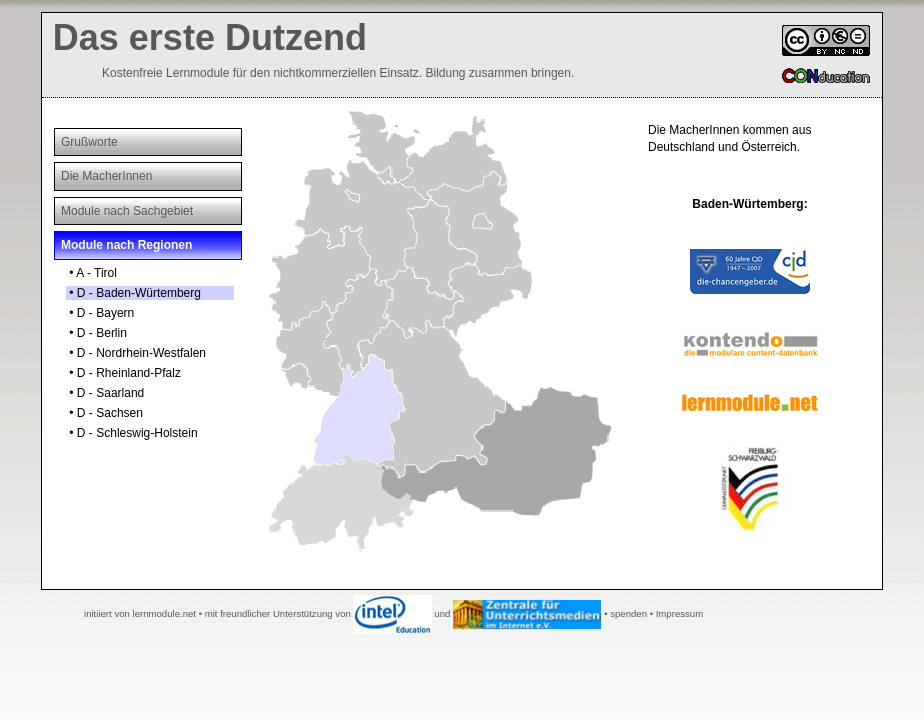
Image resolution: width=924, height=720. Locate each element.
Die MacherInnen (106, 176)
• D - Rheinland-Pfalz (123, 373)
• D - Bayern (100, 313)
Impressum (679, 613)
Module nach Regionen (126, 245)
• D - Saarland (105, 393)
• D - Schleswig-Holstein (132, 433)
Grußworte (89, 142)
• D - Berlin (96, 333)
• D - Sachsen (104, 413)
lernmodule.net (164, 613)
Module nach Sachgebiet (127, 211)
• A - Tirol (91, 273)
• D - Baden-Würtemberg (133, 293)
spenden (628, 613)
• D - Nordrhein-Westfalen (136, 353)
